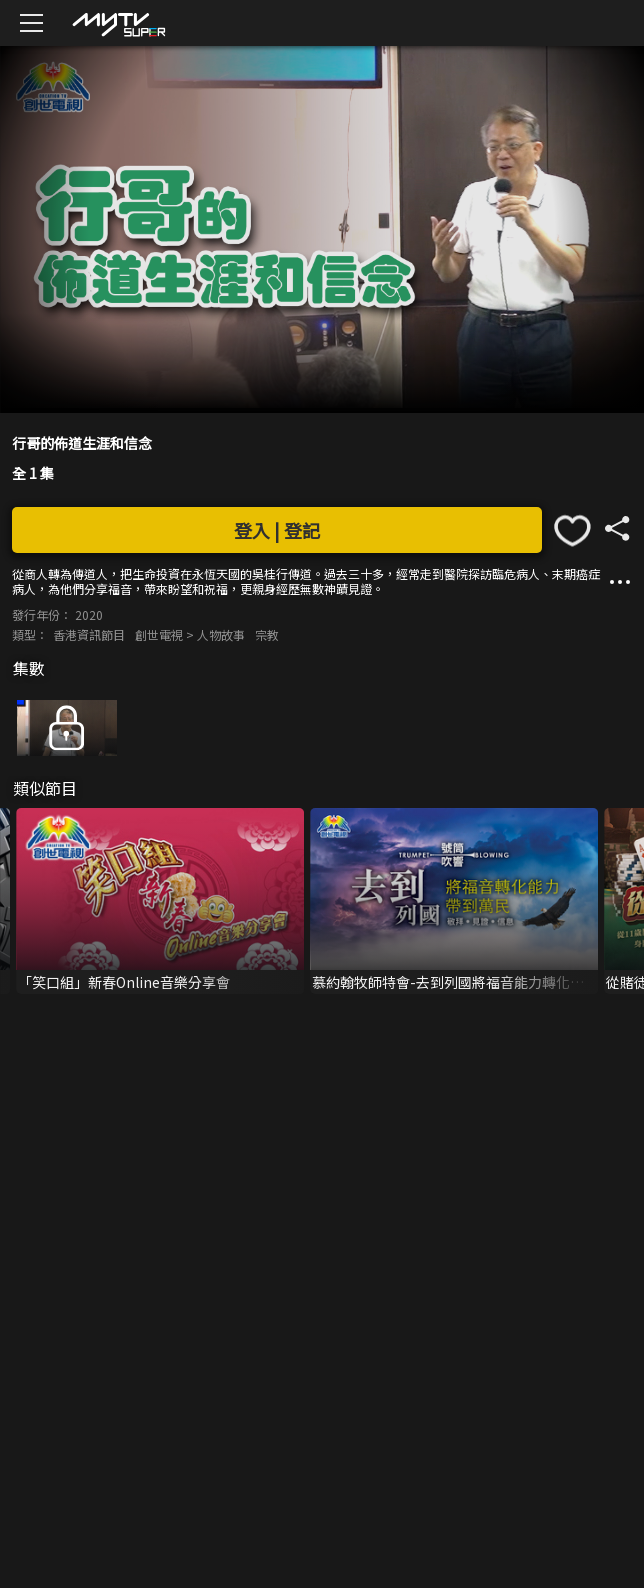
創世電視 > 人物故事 (190, 634)
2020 (89, 614)
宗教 (267, 634)
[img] (118, 23)
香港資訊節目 (89, 634)
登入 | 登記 (277, 530)
